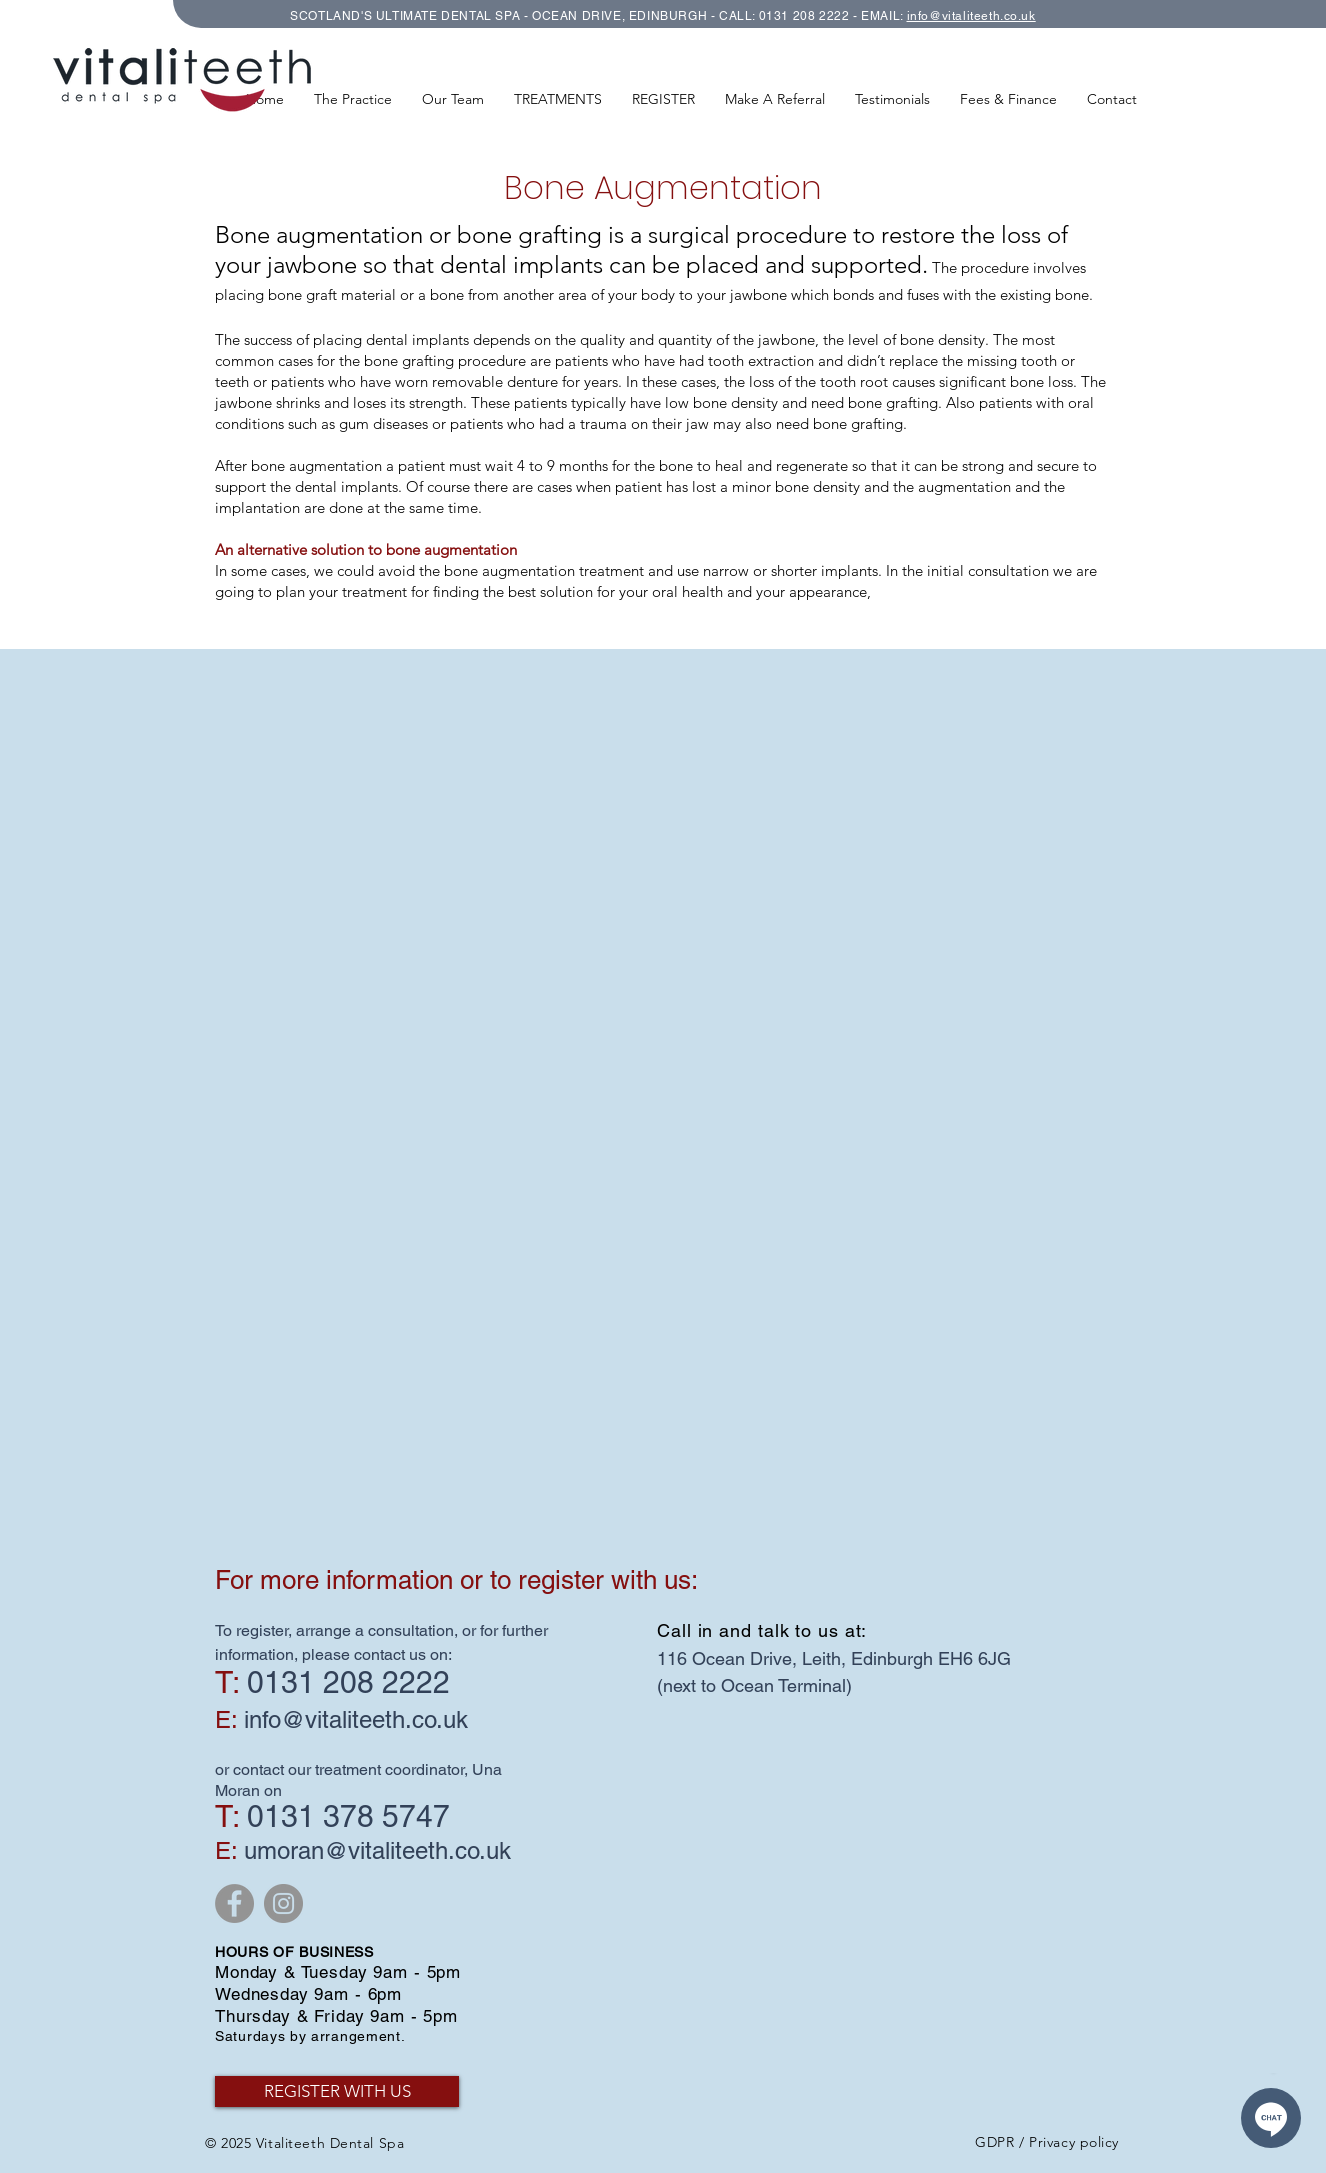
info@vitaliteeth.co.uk (971, 16)
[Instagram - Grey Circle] (283, 1903)
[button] (558, 99)
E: (226, 1850)
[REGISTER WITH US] (337, 2091)
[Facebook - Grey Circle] (234, 1903)
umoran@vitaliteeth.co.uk (377, 1850)
